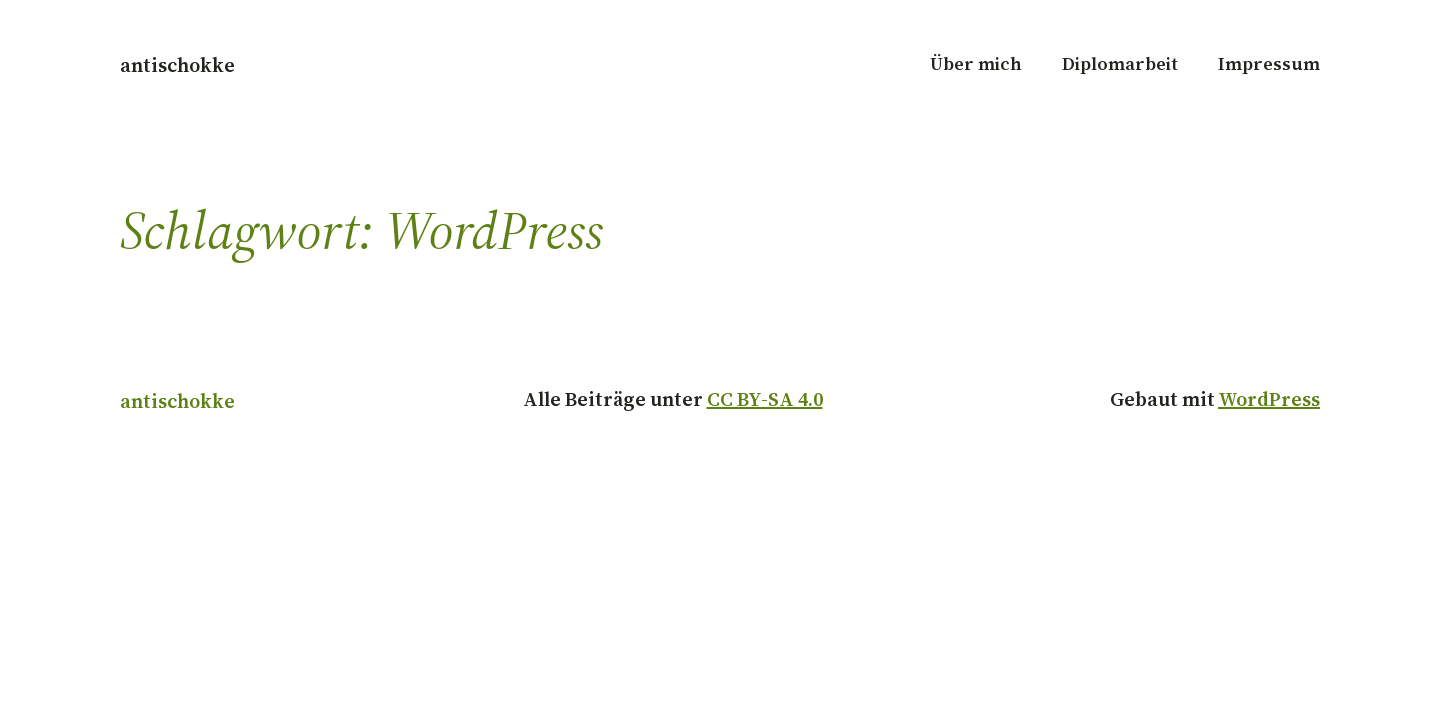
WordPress (1269, 399)
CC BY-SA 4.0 (765, 399)
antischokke (177, 65)
